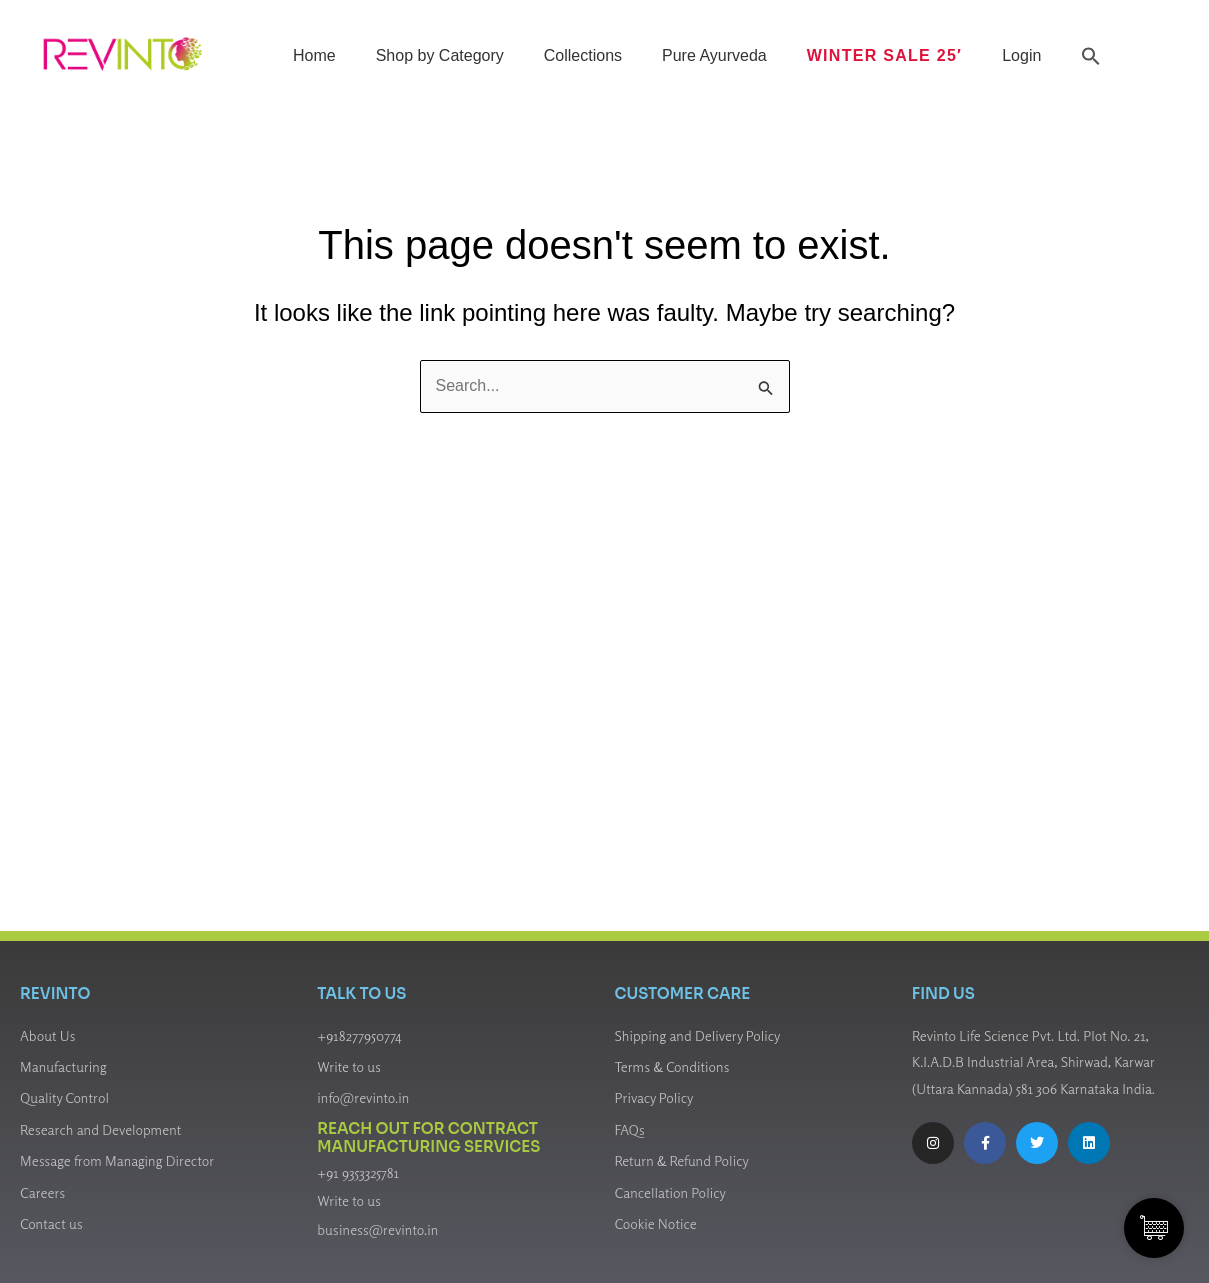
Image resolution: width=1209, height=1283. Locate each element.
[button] (1091, 56)
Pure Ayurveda (714, 55)
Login (1021, 55)
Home (314, 55)
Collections (582, 55)
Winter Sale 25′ (884, 55)
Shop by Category (439, 55)
